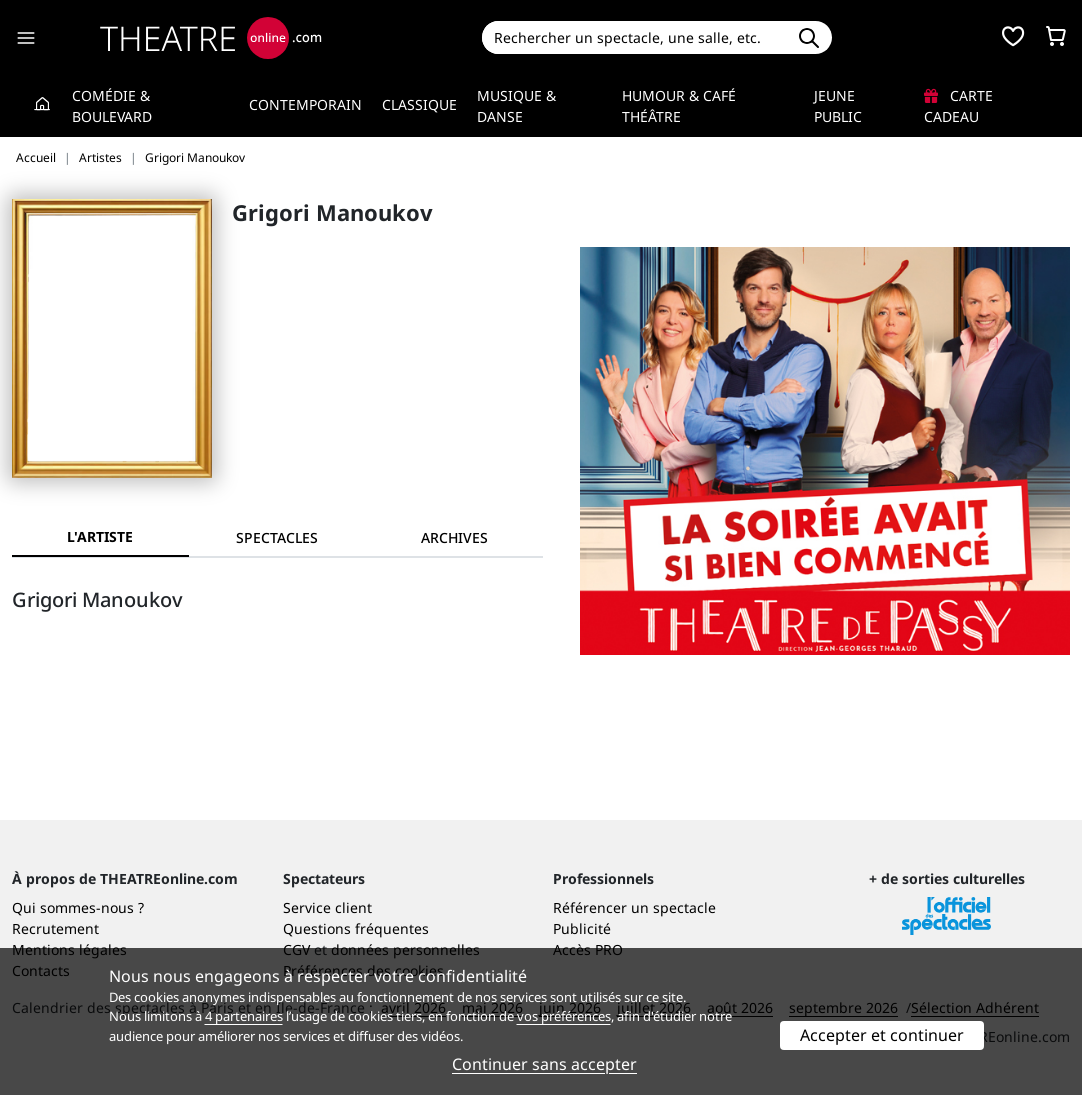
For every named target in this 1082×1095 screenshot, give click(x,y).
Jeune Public (838, 106)
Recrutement (55, 928)
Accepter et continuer (882, 1035)
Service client (327, 907)
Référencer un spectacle (634, 907)
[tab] (277, 537)
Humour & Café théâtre (679, 106)
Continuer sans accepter (544, 1064)
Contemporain (305, 104)
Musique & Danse (516, 106)
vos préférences (564, 1016)
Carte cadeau (958, 106)
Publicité (582, 928)
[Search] (634, 37)
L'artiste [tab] (100, 536)
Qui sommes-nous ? (78, 907)
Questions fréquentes (356, 928)
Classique (419, 104)
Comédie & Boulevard (112, 106)
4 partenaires (244, 1016)
